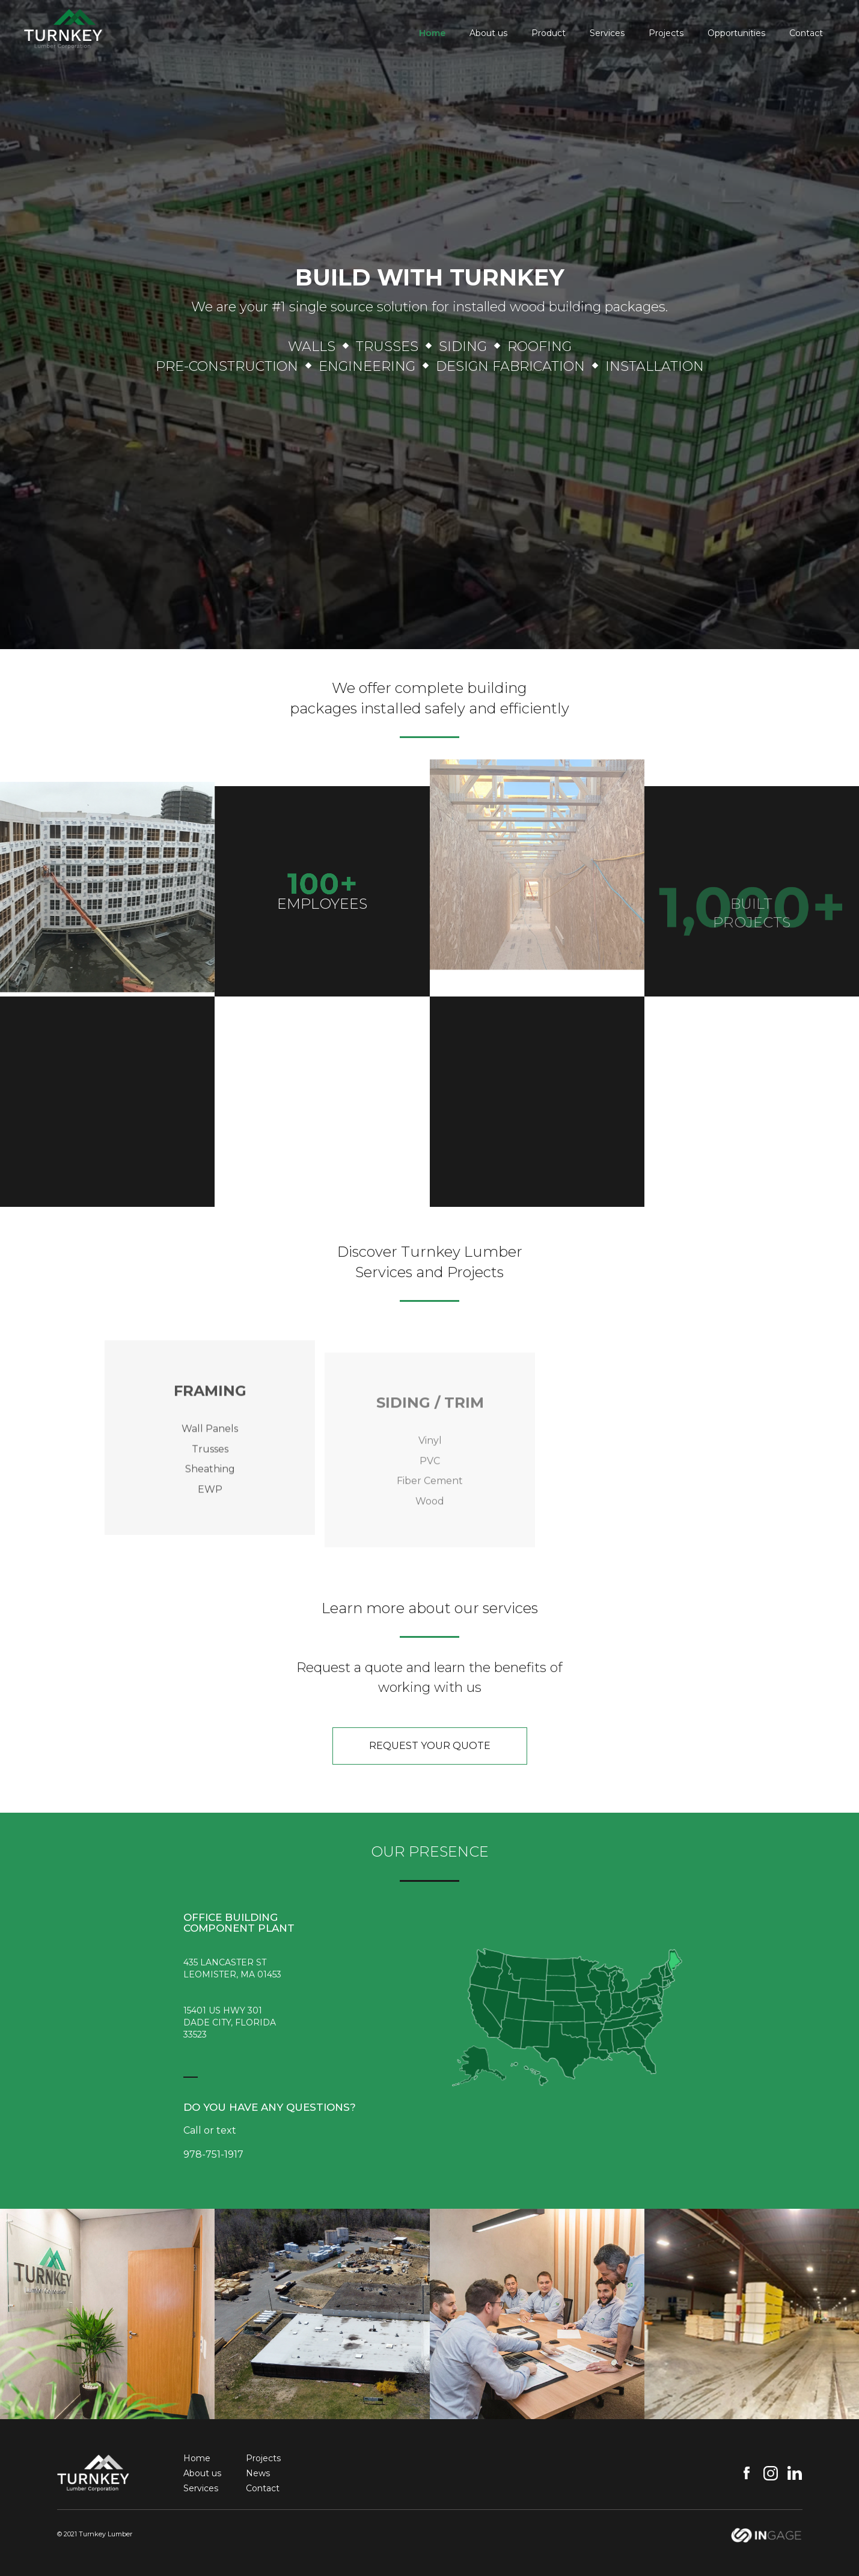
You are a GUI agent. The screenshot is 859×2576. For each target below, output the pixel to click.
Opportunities (736, 33)
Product (548, 33)
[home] (63, 24)
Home (432, 33)
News (258, 2473)
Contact (806, 33)
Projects (666, 33)
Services (607, 33)
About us (488, 33)
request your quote (430, 1745)
